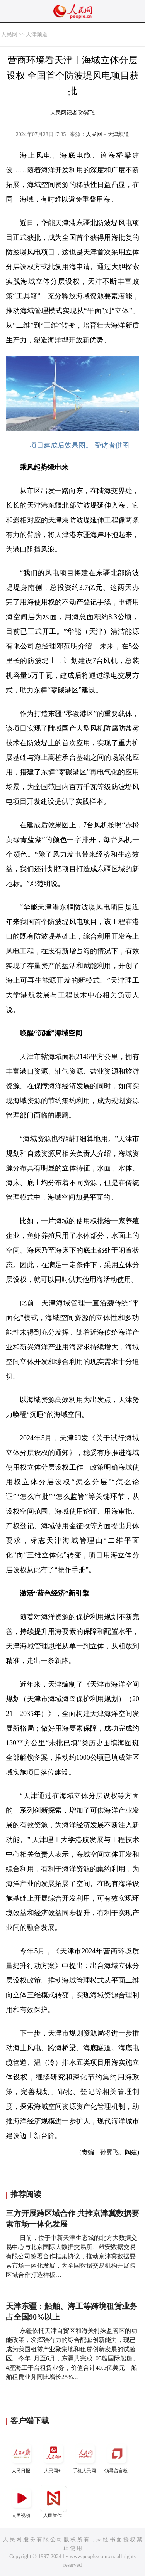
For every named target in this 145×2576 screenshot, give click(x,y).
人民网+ (53, 2456)
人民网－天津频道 (107, 134)
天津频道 (37, 34)
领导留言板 (116, 2456)
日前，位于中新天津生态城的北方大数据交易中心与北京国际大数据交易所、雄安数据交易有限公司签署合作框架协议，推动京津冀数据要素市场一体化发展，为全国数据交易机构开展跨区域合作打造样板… (71, 2256)
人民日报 (21, 2456)
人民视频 (21, 2501)
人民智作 (53, 2501)
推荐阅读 (25, 2194)
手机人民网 (85, 2456)
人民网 (9, 34)
